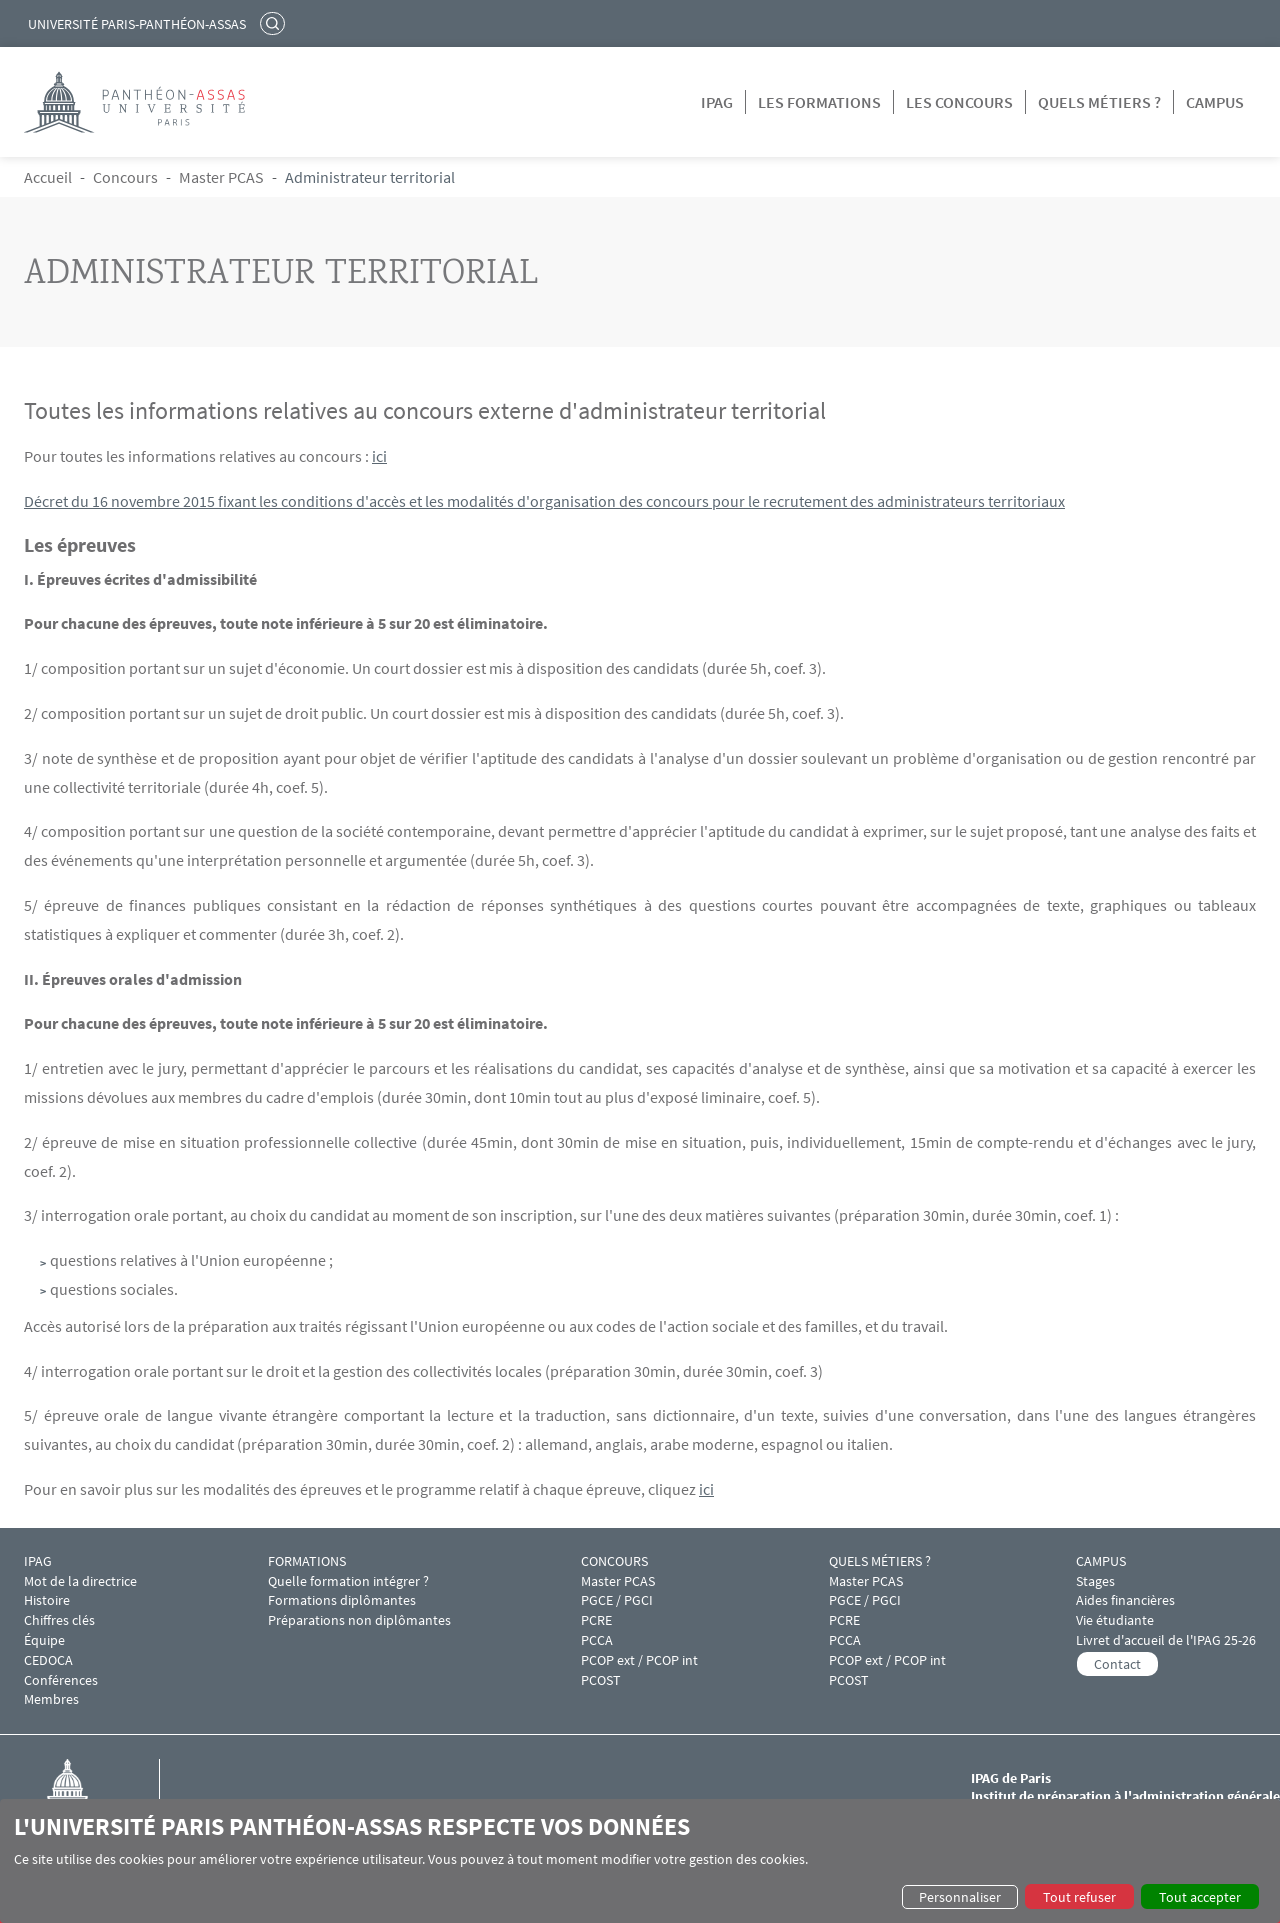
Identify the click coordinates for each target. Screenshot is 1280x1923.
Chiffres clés (59, 1620)
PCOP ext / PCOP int (639, 1660)
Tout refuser (1079, 1897)
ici (379, 456)
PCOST (601, 1680)
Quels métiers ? (1099, 102)
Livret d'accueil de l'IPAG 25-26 (1166, 1640)
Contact (1117, 1664)
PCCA (597, 1640)
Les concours (959, 102)
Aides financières (1125, 1600)
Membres (51, 1699)
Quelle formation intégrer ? (348, 1581)
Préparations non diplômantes (359, 1620)
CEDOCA (48, 1660)
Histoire (47, 1600)
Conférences (61, 1680)
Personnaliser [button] (960, 1897)
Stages (1095, 1581)
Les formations (819, 102)
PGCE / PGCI (617, 1600)
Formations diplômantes (342, 1600)
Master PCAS (221, 177)
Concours (125, 177)
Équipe (44, 1640)
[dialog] (640, 1861)
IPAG (717, 102)
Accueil (48, 177)
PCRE (596, 1620)
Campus (1215, 102)
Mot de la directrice (80, 1581)
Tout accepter (1200, 1897)
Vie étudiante (1115, 1620)
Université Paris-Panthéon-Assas (137, 24)
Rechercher (275, 23)
